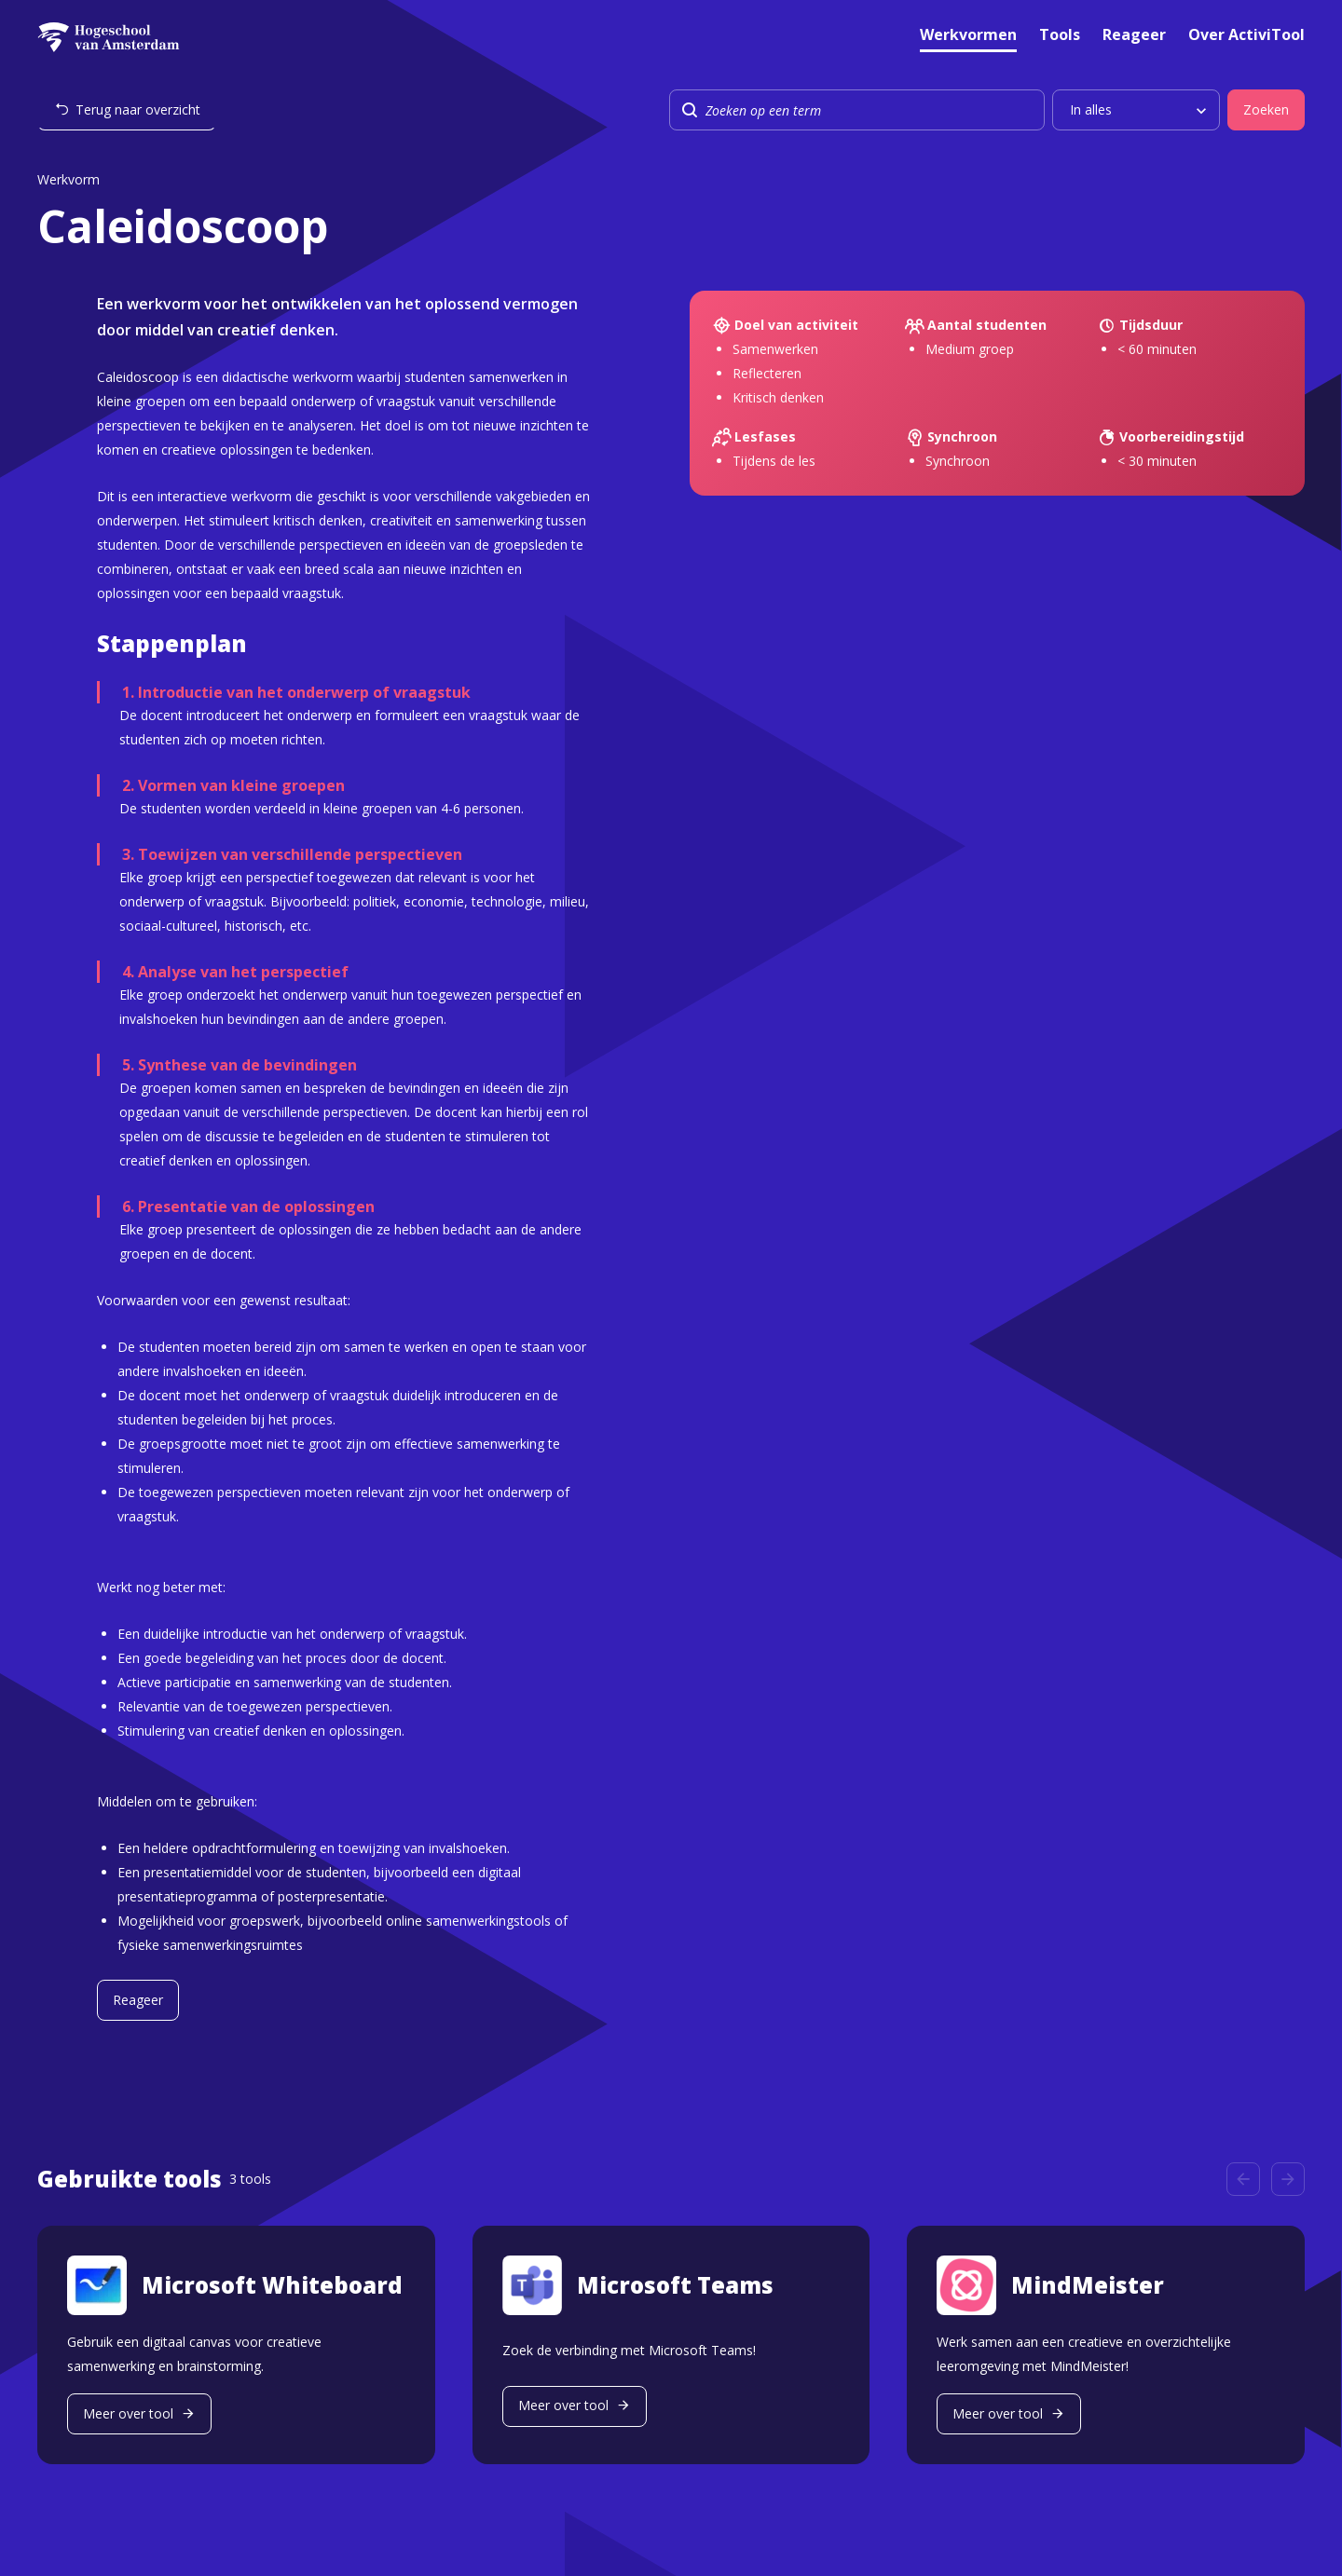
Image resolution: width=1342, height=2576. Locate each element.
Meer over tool (128, 2413)
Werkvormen (968, 36)
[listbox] (1136, 109)
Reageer (1134, 36)
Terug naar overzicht (137, 109)
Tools (1059, 36)
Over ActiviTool (1246, 36)
